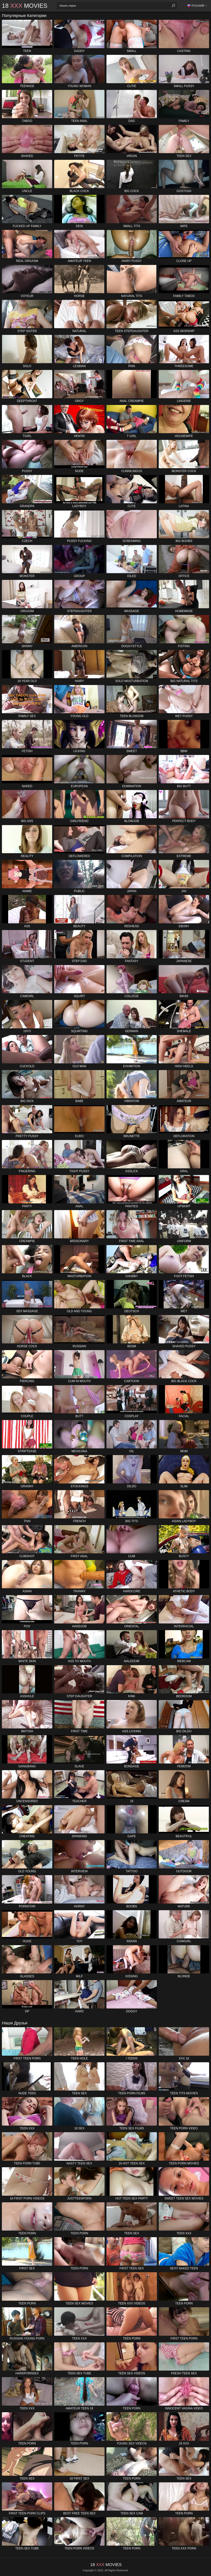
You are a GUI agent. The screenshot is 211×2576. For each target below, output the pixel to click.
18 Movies (24, 5)
